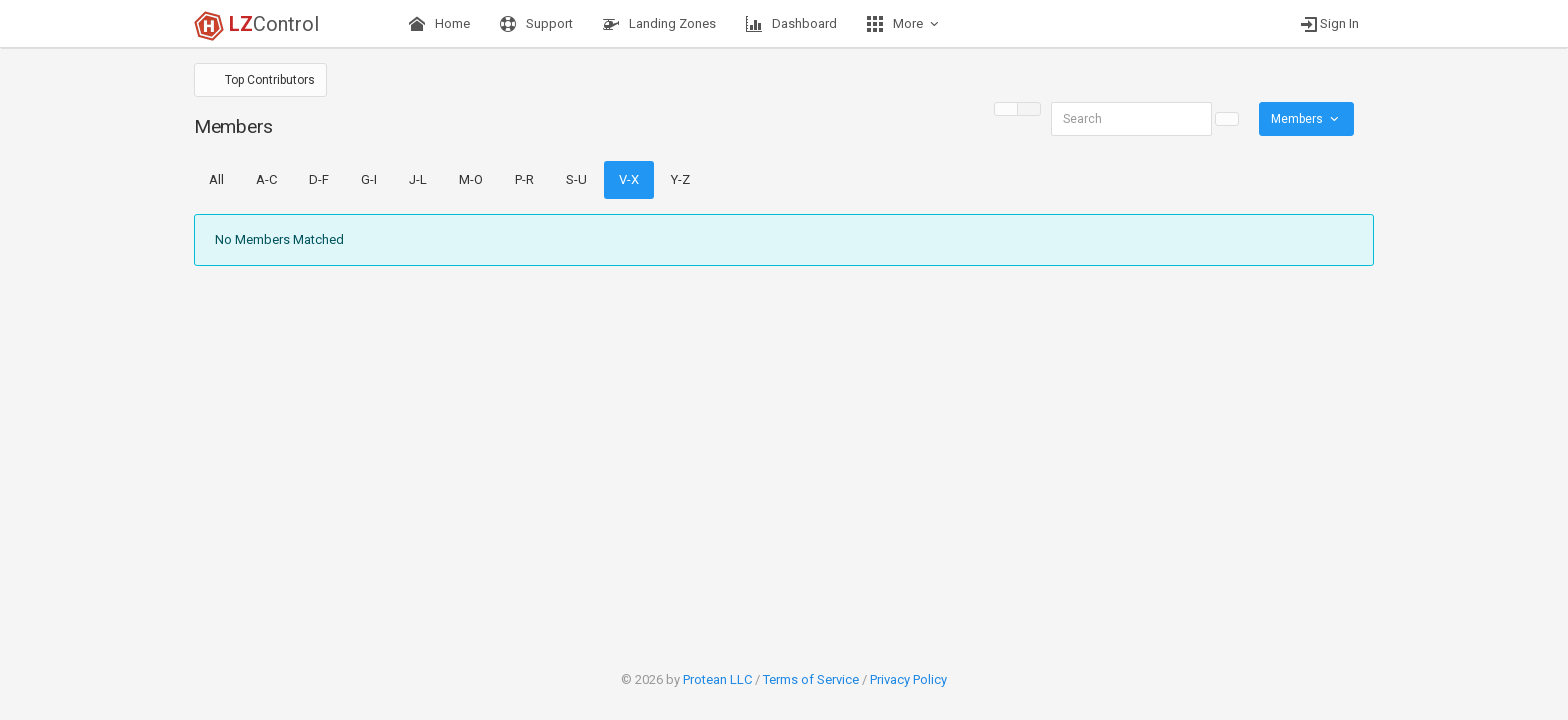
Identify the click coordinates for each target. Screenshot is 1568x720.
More (904, 24)
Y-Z (680, 179)
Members (1306, 119)
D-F (319, 179)
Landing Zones (659, 24)
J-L (418, 179)
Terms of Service (811, 679)
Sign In (1330, 24)
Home (439, 24)
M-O (471, 179)
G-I (369, 179)
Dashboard (791, 24)
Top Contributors (268, 80)
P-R (524, 179)
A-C (266, 179)
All (216, 179)
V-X (629, 179)
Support (536, 24)
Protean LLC (717, 679)
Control (256, 26)
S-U (576, 179)
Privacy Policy (908, 679)
